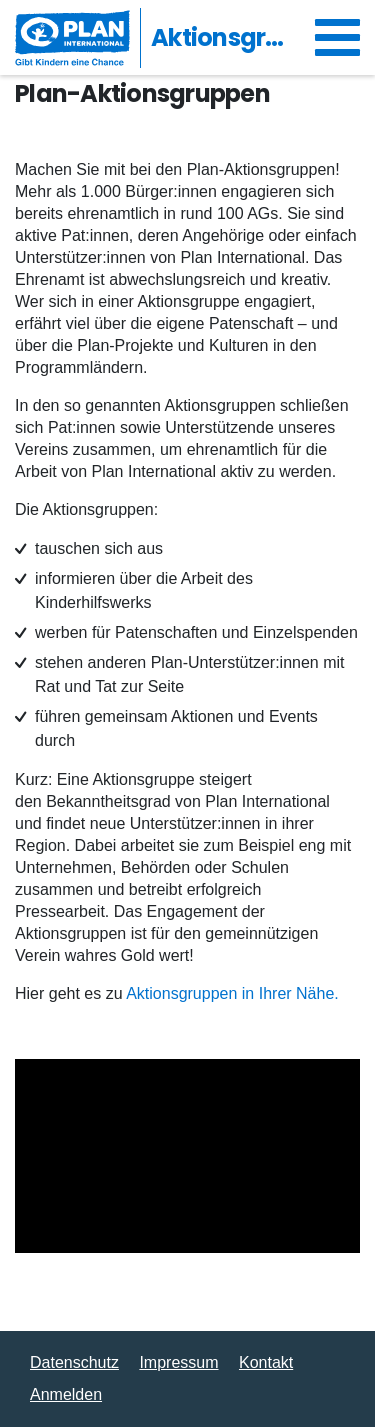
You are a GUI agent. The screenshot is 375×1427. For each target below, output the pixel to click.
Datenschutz (74, 1362)
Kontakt (266, 1362)
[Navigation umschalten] (337, 38)
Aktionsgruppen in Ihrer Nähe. (232, 993)
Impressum (178, 1362)
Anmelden (66, 1394)
